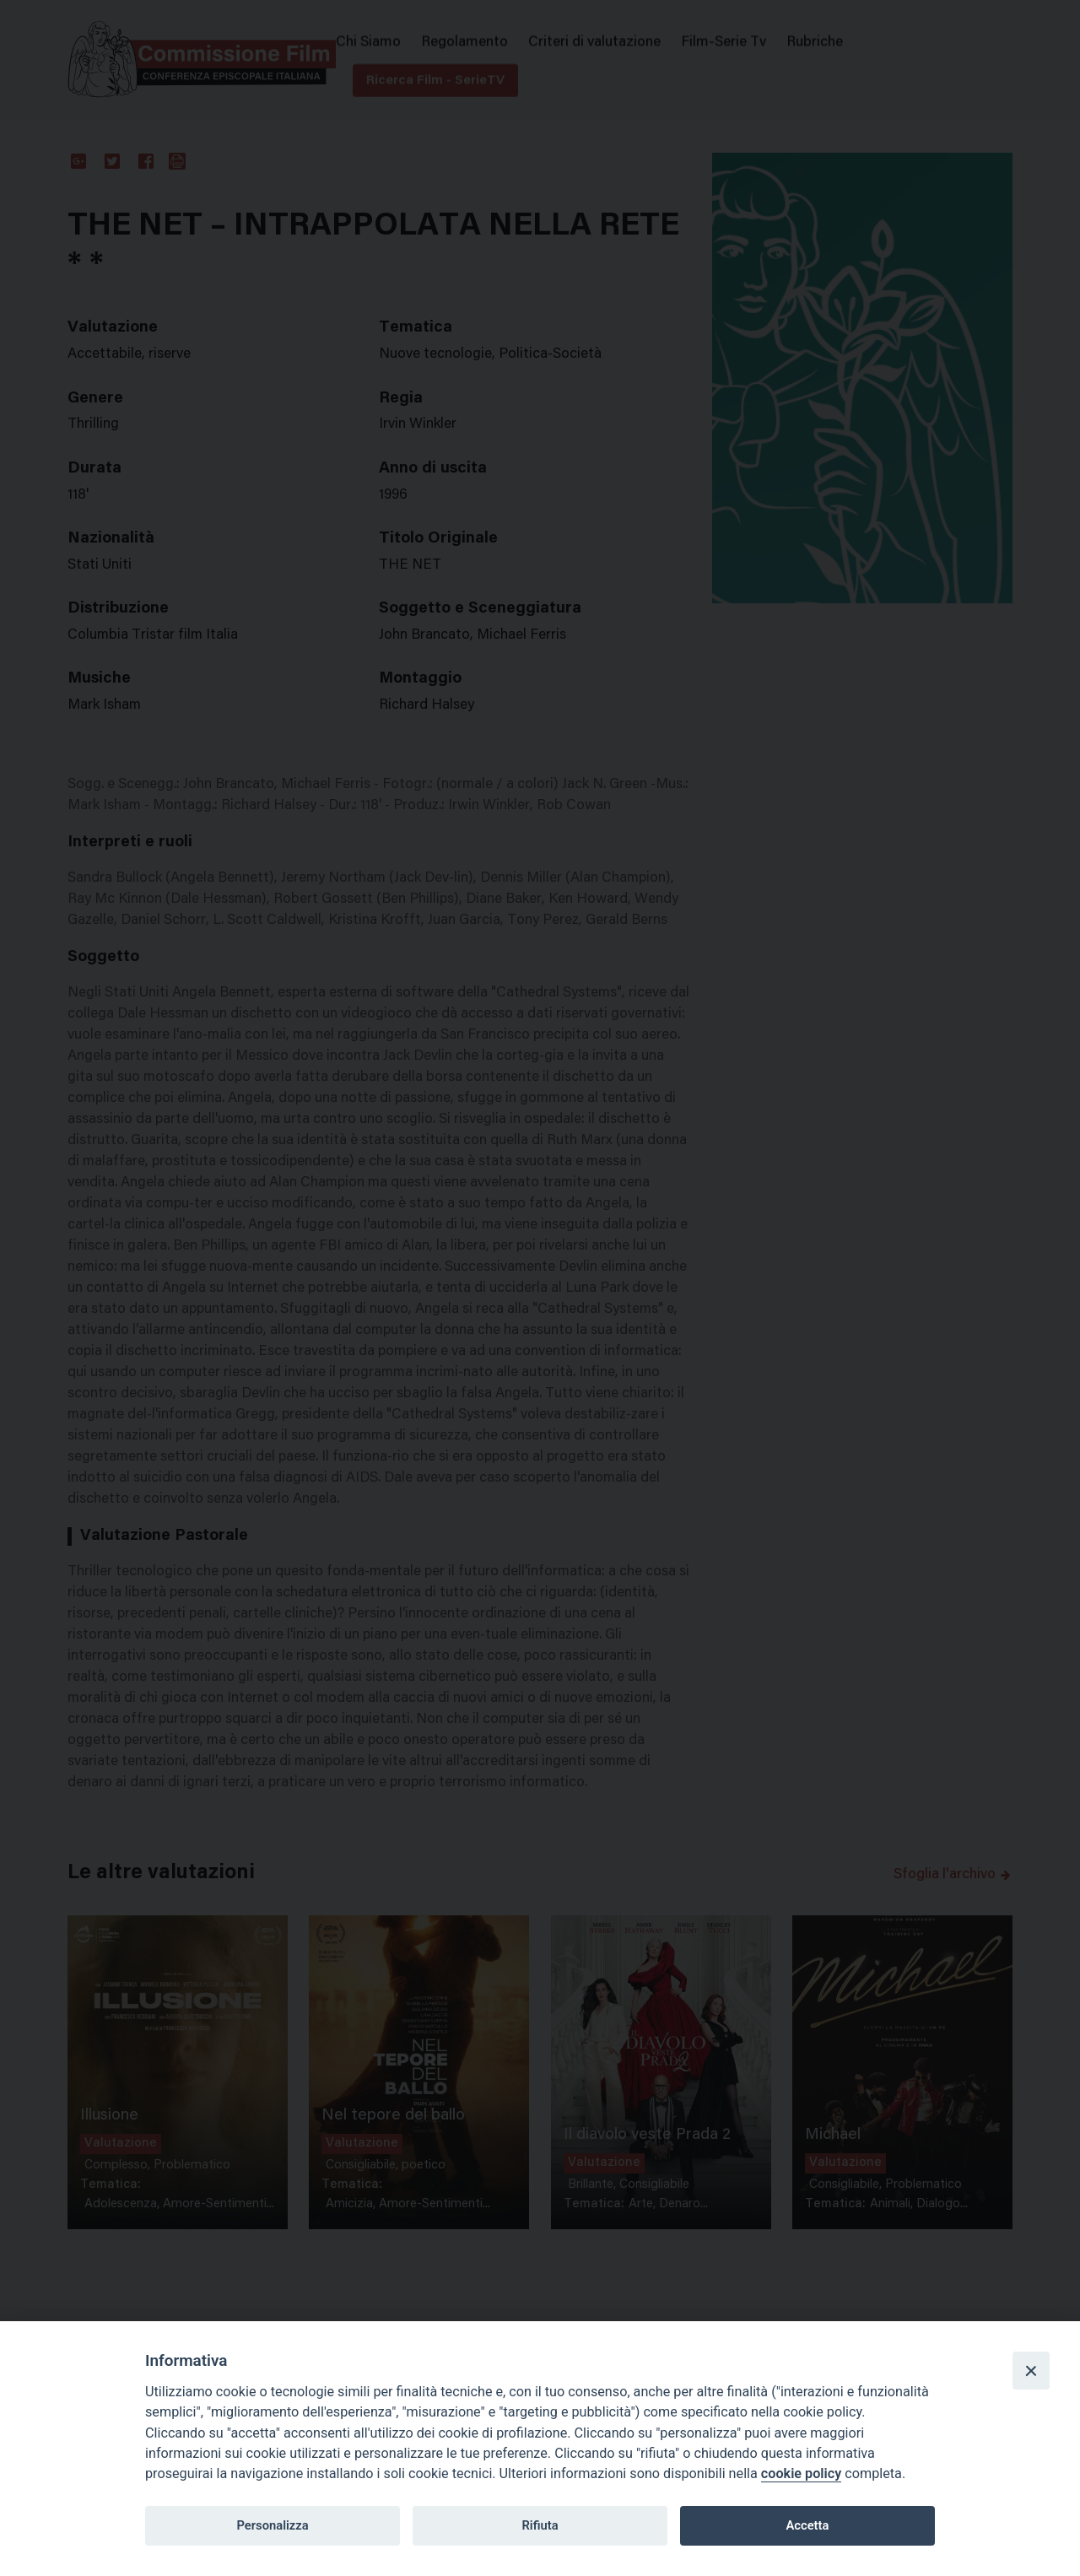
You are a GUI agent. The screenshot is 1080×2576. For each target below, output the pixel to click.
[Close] (1031, 2370)
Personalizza (272, 2525)
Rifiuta (539, 2525)
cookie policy (801, 2473)
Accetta (807, 2525)
